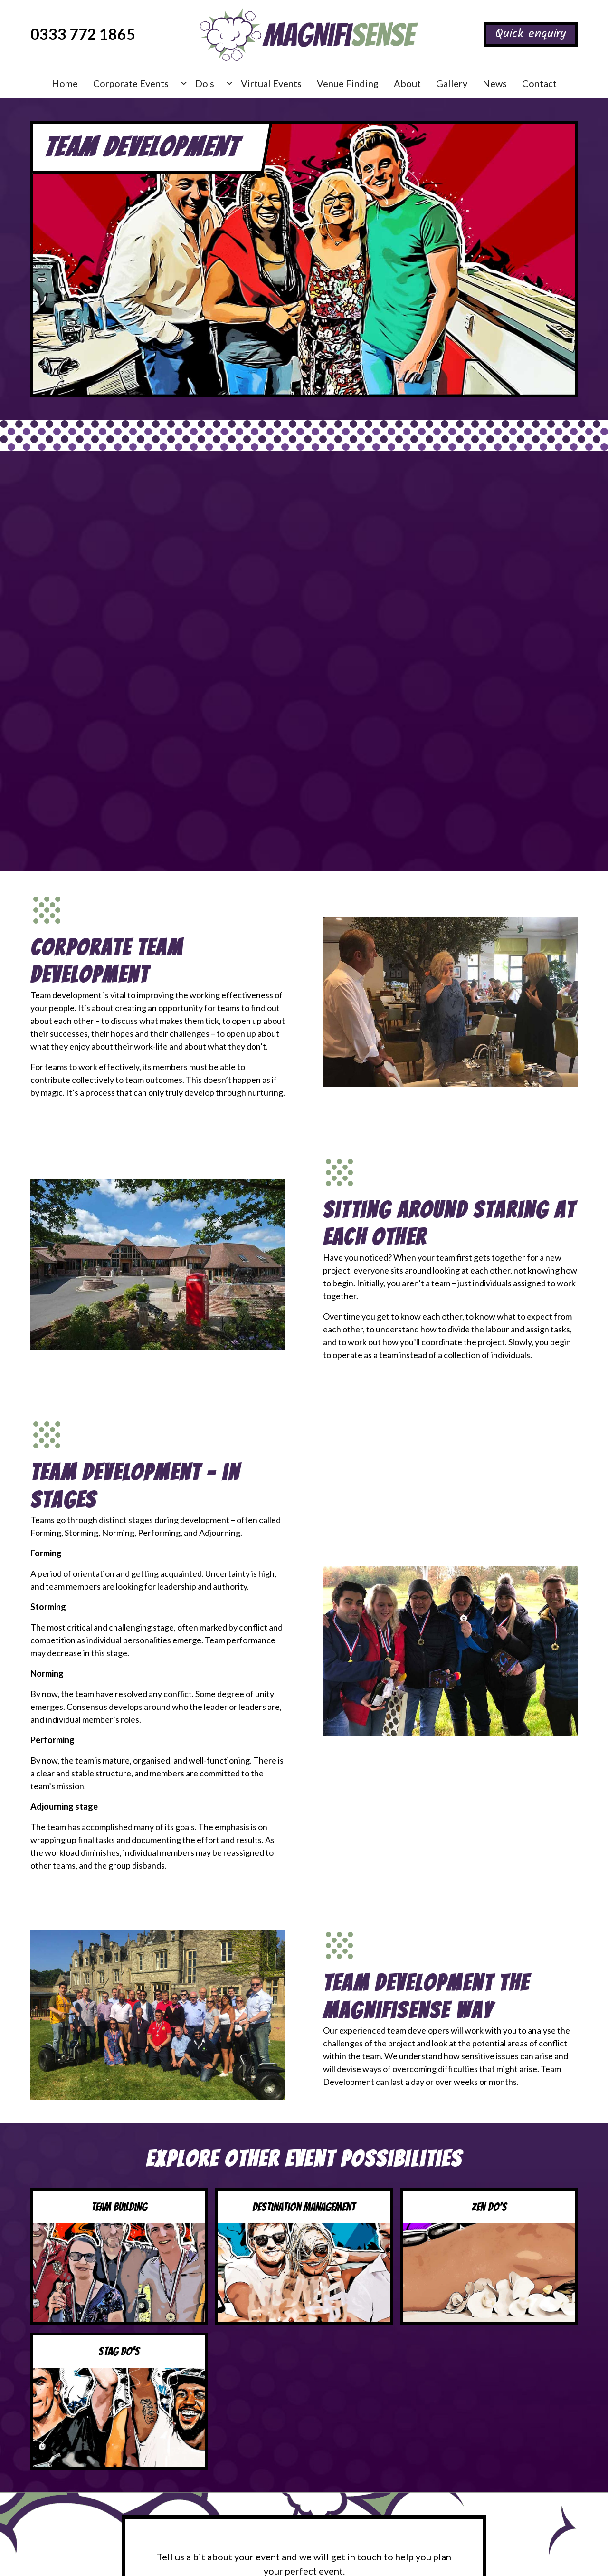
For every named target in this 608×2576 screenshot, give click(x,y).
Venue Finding (348, 83)
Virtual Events (271, 83)
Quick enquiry (530, 34)
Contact (539, 83)
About (407, 83)
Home (65, 83)
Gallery (451, 83)
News (495, 83)
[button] (137, 83)
